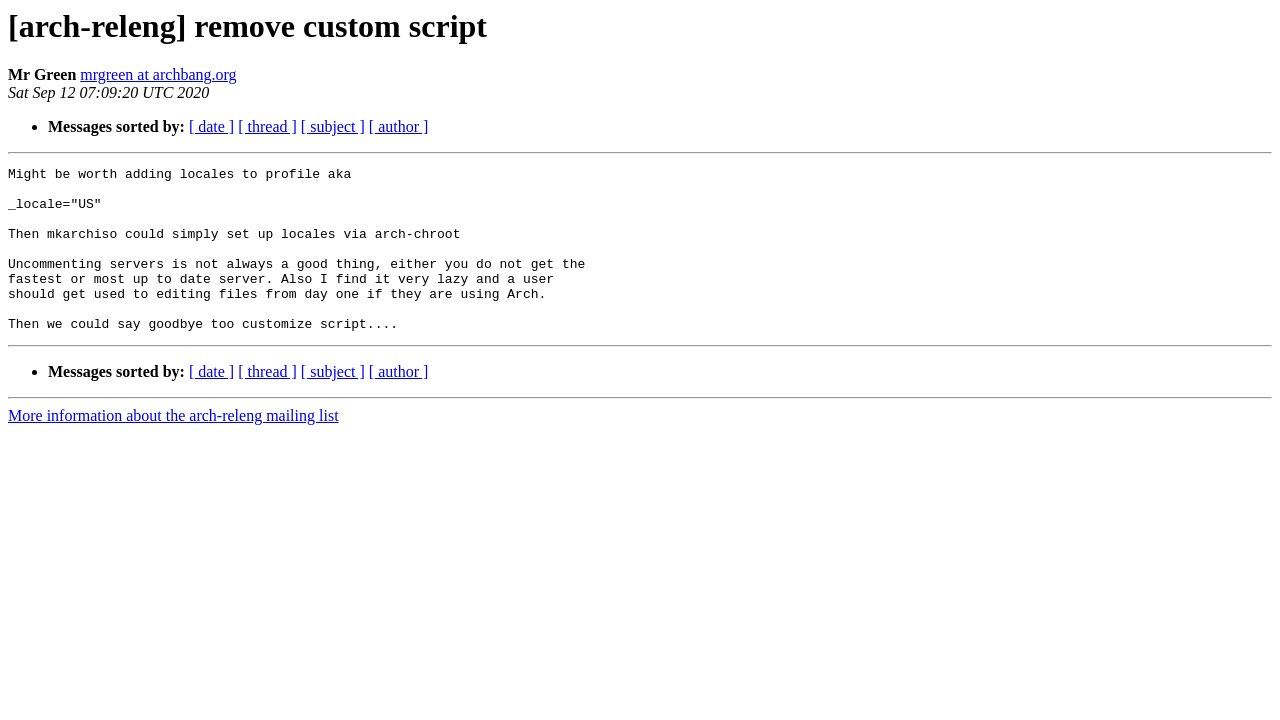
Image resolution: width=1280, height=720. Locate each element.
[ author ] (399, 126)
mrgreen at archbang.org (158, 74)
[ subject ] (333, 126)
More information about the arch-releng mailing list (173, 448)
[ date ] (211, 126)
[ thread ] (267, 126)
